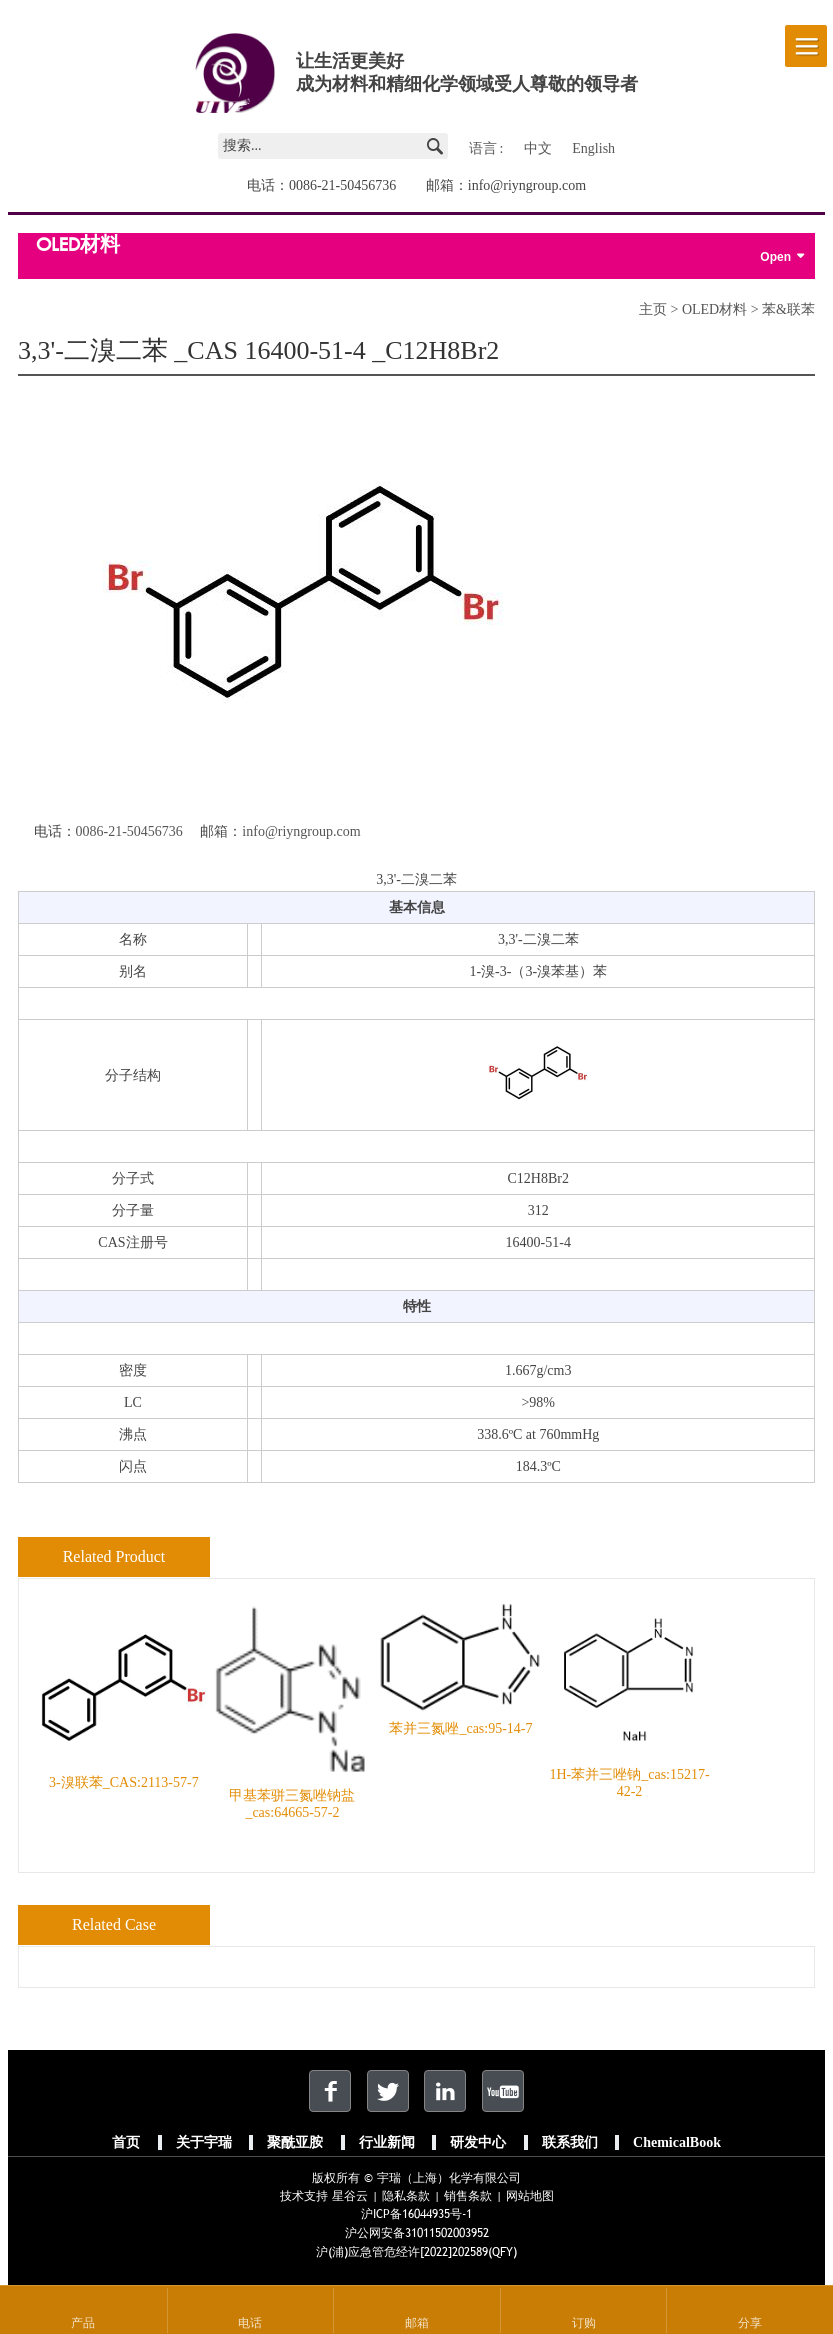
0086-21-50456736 (342, 185)
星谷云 (350, 2196)
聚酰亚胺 (295, 2142)
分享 (750, 2323)
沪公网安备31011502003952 (417, 2233)
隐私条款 (406, 2196)
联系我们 (570, 2142)
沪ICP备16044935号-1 (416, 2214)
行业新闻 (387, 2142)
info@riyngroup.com (527, 185)
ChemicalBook (677, 2142)
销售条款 (468, 2196)
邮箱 (417, 2323)
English (593, 148)
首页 (126, 2142)
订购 (584, 2323)
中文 (538, 148)
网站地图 (530, 2196)
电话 (250, 2323)
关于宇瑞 (204, 2142)
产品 (83, 2323)
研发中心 (478, 2142)
